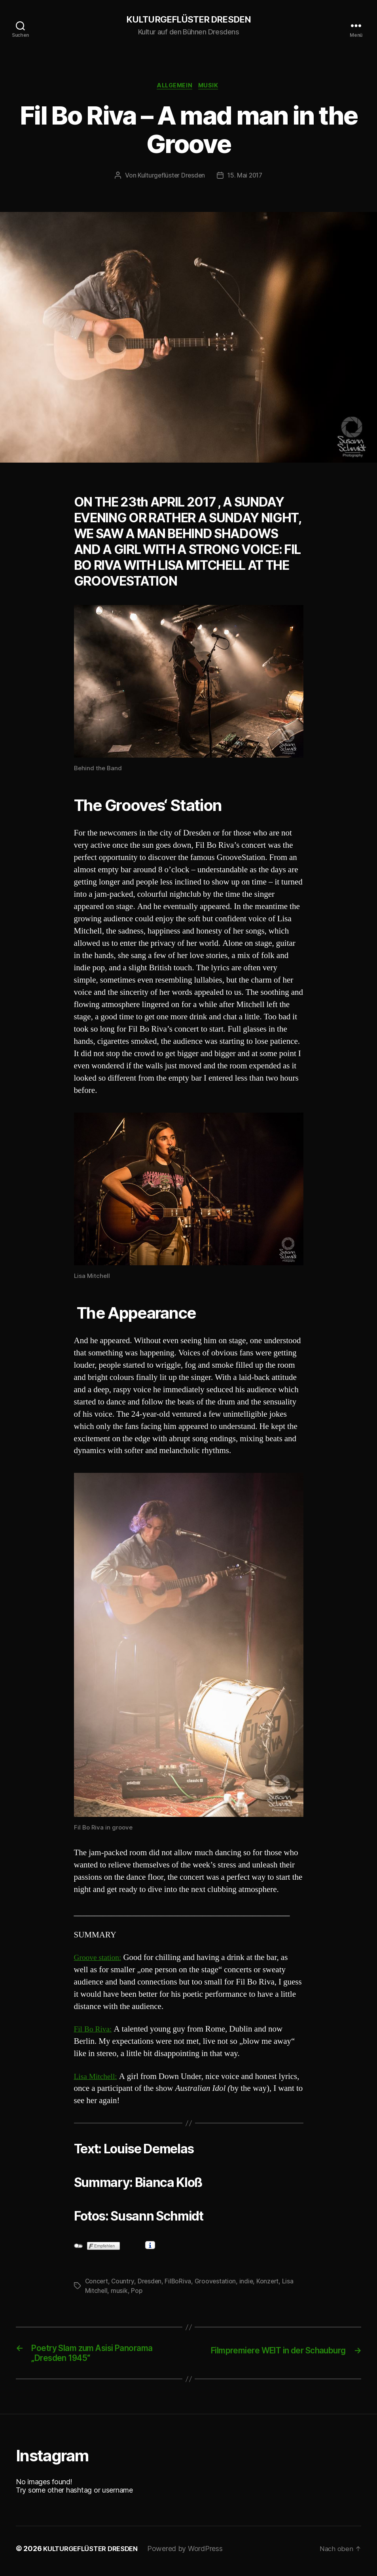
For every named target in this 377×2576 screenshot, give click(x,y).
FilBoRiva (180, 2283)
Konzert (270, 2283)
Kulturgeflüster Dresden (170, 177)
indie (249, 2283)
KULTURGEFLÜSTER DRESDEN (188, 20)
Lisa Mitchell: (97, 2078)
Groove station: (99, 1959)
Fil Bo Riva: (94, 2031)
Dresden (151, 2283)
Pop (137, 2292)
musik (119, 2292)
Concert (97, 2283)
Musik (211, 87)
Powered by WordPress (193, 2554)
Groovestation (218, 2283)
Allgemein (174, 87)
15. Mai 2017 (245, 177)
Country (123, 2283)
